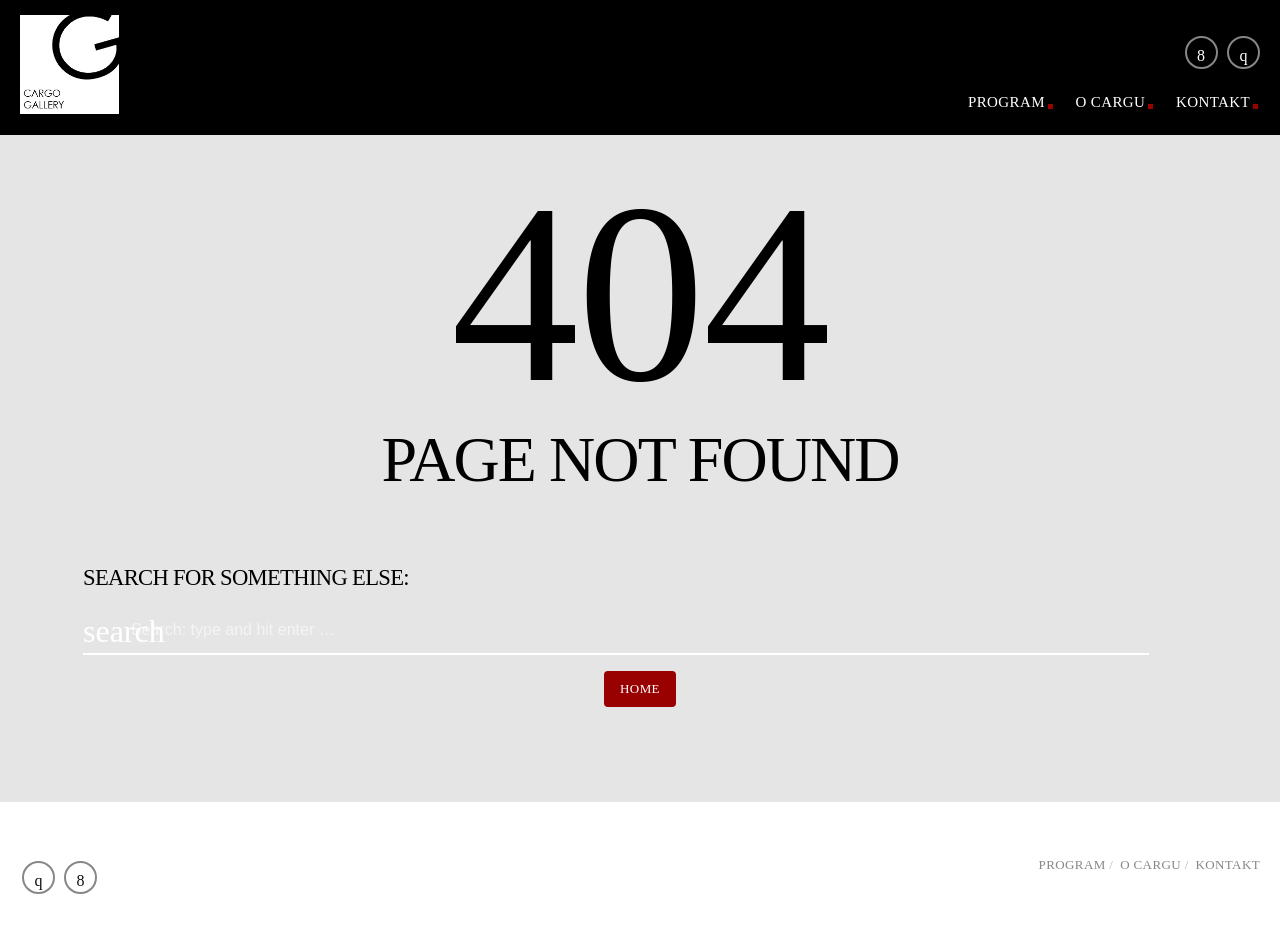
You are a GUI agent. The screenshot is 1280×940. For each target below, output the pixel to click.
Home (640, 688)
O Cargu (1111, 102)
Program (1006, 102)
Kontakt (1213, 102)
